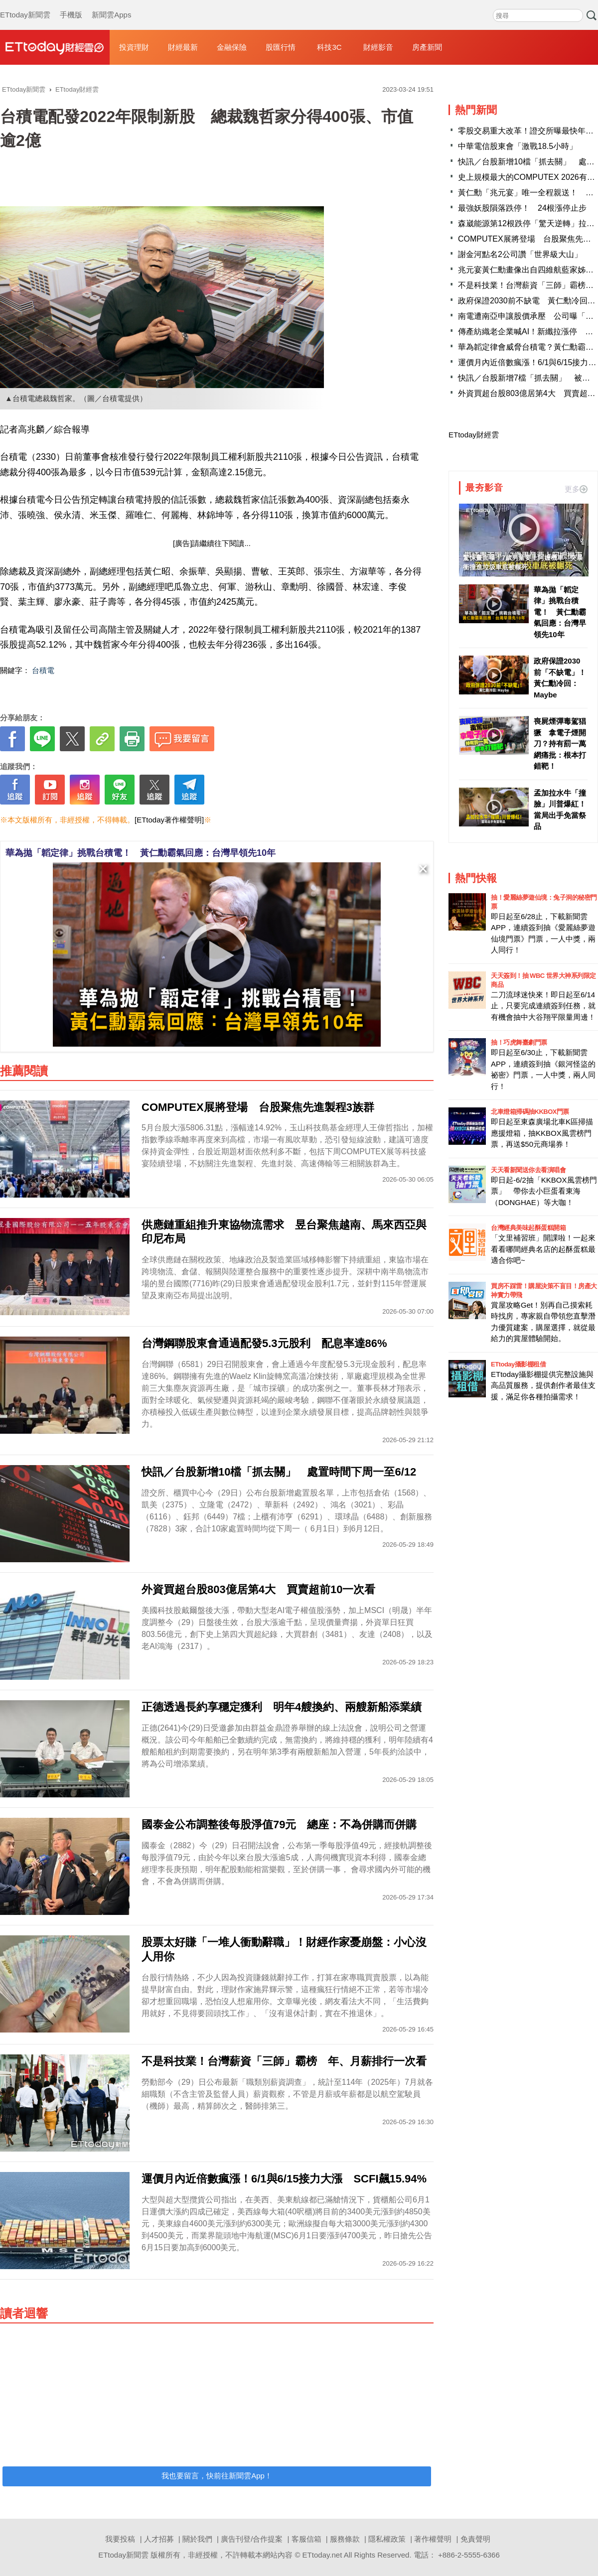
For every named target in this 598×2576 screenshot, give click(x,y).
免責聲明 (475, 2539)
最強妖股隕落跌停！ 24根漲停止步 (522, 208)
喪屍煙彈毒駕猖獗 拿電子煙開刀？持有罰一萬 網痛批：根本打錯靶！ (561, 743)
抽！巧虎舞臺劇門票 (519, 1042)
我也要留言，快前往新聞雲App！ (216, 2475)
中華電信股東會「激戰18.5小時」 (517, 146)
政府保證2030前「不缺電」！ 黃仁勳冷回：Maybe (561, 678)
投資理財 (134, 47)
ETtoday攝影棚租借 (518, 1364)
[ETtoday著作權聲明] (169, 819)
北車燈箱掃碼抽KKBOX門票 (530, 1111)
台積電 (43, 670)
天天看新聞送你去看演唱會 (528, 1170)
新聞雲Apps (111, 5)
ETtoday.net (322, 2555)
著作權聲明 (432, 2539)
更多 (576, 489)
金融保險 (232, 47)
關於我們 (197, 2539)
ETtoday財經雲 (473, 434)
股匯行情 (281, 47)
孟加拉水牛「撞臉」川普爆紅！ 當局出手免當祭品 (561, 810)
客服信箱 (306, 2539)
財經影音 (378, 47)
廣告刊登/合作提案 (252, 2539)
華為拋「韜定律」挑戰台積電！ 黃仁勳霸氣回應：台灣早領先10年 (140, 853)
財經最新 (183, 47)
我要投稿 (120, 2539)
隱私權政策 (387, 2539)
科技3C (329, 47)
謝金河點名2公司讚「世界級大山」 (520, 254)
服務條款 (345, 2539)
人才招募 (159, 2539)
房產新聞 (427, 47)
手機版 (71, 5)
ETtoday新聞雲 (25, 5)
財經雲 (55, 47)
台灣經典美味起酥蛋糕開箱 (528, 1227)
